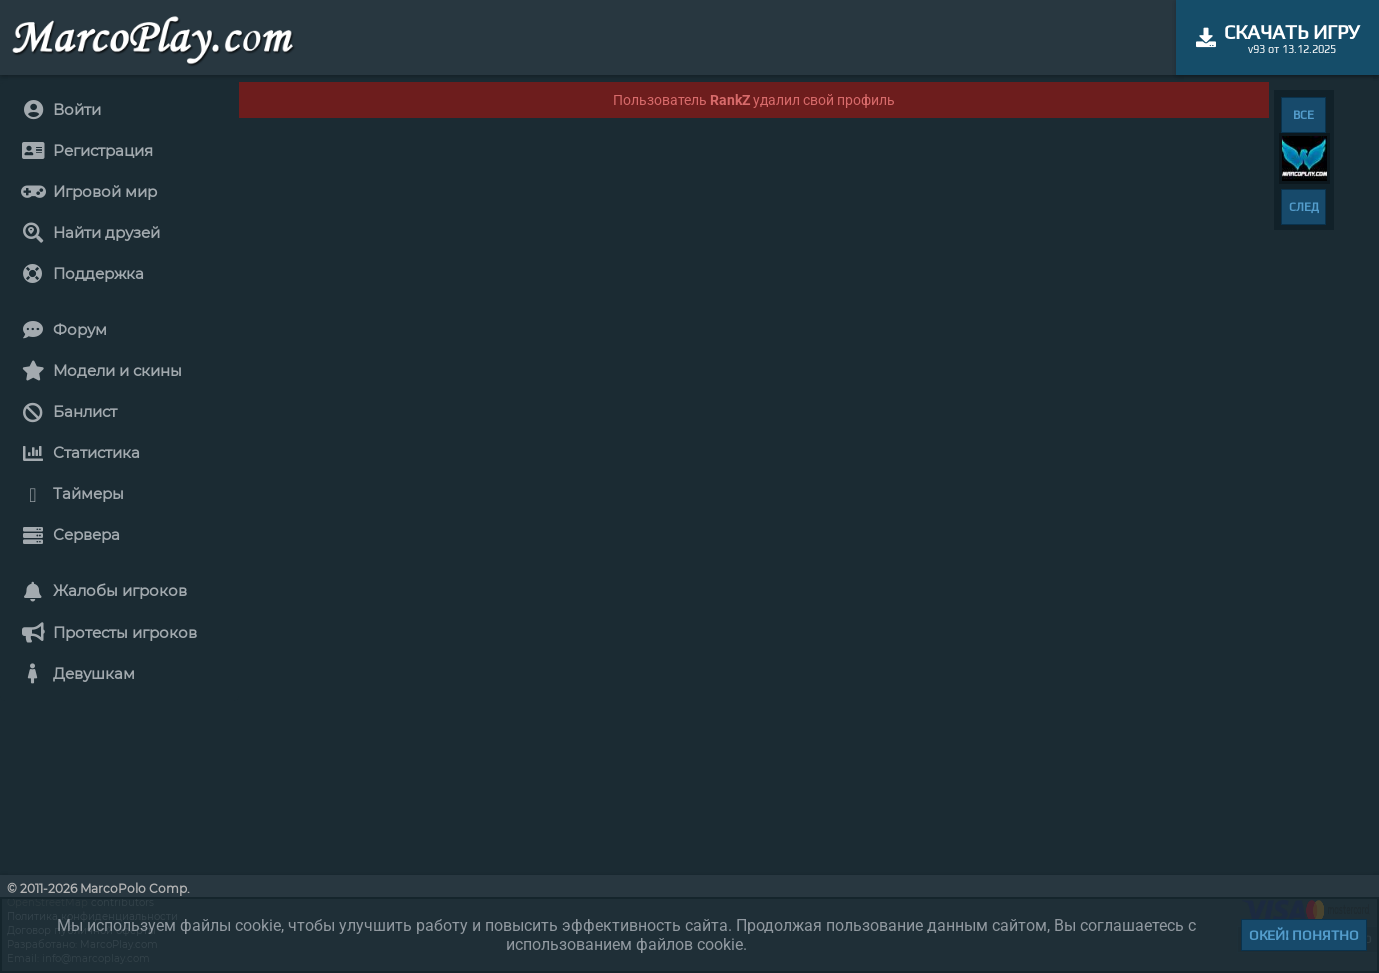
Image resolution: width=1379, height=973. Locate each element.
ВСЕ (1303, 115)
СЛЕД (1304, 207)
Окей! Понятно (1304, 935)
